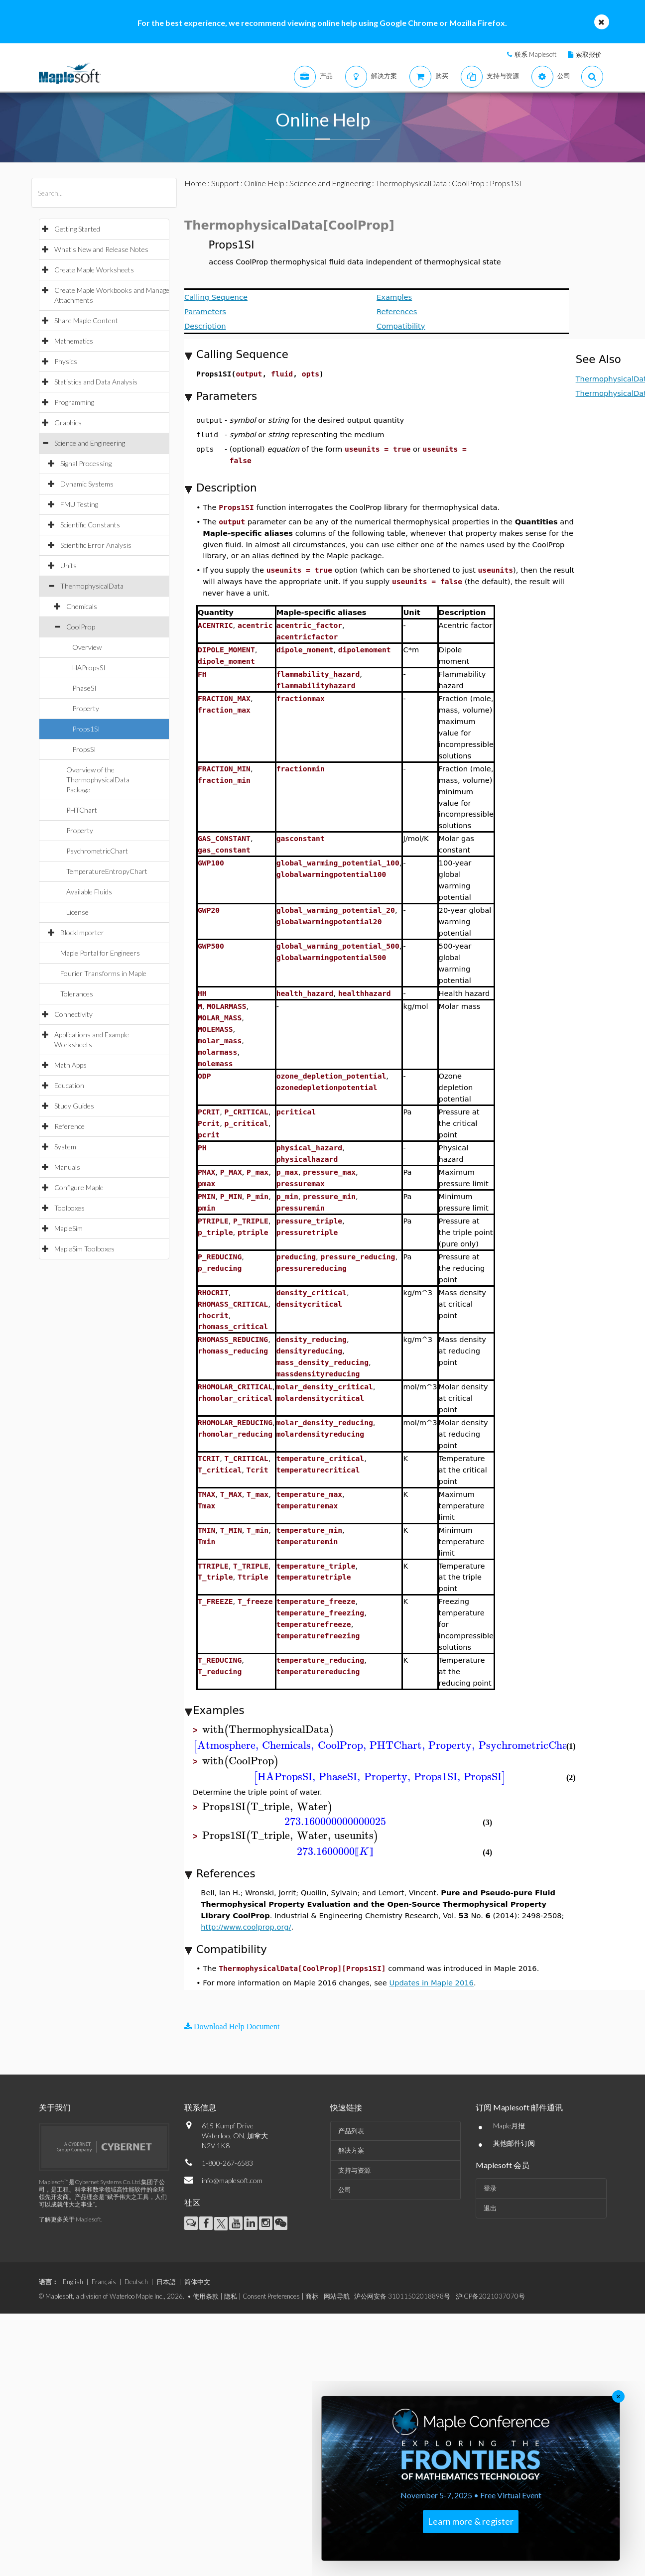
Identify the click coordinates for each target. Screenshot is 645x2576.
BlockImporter (82, 932)
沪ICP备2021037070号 (490, 2296)
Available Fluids (89, 891)
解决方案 (351, 2150)
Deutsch (136, 2282)
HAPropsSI (89, 667)
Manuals (67, 1167)
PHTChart (81, 810)
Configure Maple (79, 1187)
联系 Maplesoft (535, 54)
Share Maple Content (86, 320)
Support (225, 183)
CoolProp (80, 626)
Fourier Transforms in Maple (103, 973)
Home (195, 183)
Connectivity (73, 1014)
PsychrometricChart (97, 851)
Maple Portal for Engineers (100, 953)
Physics (65, 361)
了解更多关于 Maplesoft (70, 2219)
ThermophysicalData (92, 586)
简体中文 (197, 2282)
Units (68, 565)
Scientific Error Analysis (95, 545)
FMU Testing (79, 504)
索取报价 (589, 54)
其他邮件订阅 (514, 2143)
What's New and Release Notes (101, 249)
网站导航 (337, 2296)
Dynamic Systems (87, 484)
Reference (69, 1126)
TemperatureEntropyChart (106, 871)
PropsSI (84, 749)
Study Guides (74, 1106)
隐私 (230, 2296)
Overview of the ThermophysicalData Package (97, 779)
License (77, 912)
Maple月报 (509, 2125)
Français (104, 2282)
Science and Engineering (89, 443)
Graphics (68, 422)
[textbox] (268, 1729)
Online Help (264, 183)
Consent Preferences (271, 2296)
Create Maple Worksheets (94, 269)
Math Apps (70, 1065)
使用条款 (206, 2296)
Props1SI (86, 729)
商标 (311, 2296)
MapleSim (68, 1228)
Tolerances (76, 993)
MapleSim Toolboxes (84, 1248)
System (65, 1146)
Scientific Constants (90, 524)
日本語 (166, 2282)
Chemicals (81, 606)
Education (69, 1085)
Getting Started (77, 229)
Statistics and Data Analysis (95, 381)
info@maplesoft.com (232, 2180)
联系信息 (200, 2107)
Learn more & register (471, 2521)
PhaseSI (84, 688)
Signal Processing (86, 463)
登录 (490, 2188)
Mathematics (73, 341)
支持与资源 (354, 2170)
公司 (344, 2190)
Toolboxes (69, 1208)
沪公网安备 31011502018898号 (402, 2296)
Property (85, 708)
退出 (490, 2208)
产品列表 (351, 2131)
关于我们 (55, 2107)
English (73, 2282)
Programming (74, 402)
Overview (87, 647)
